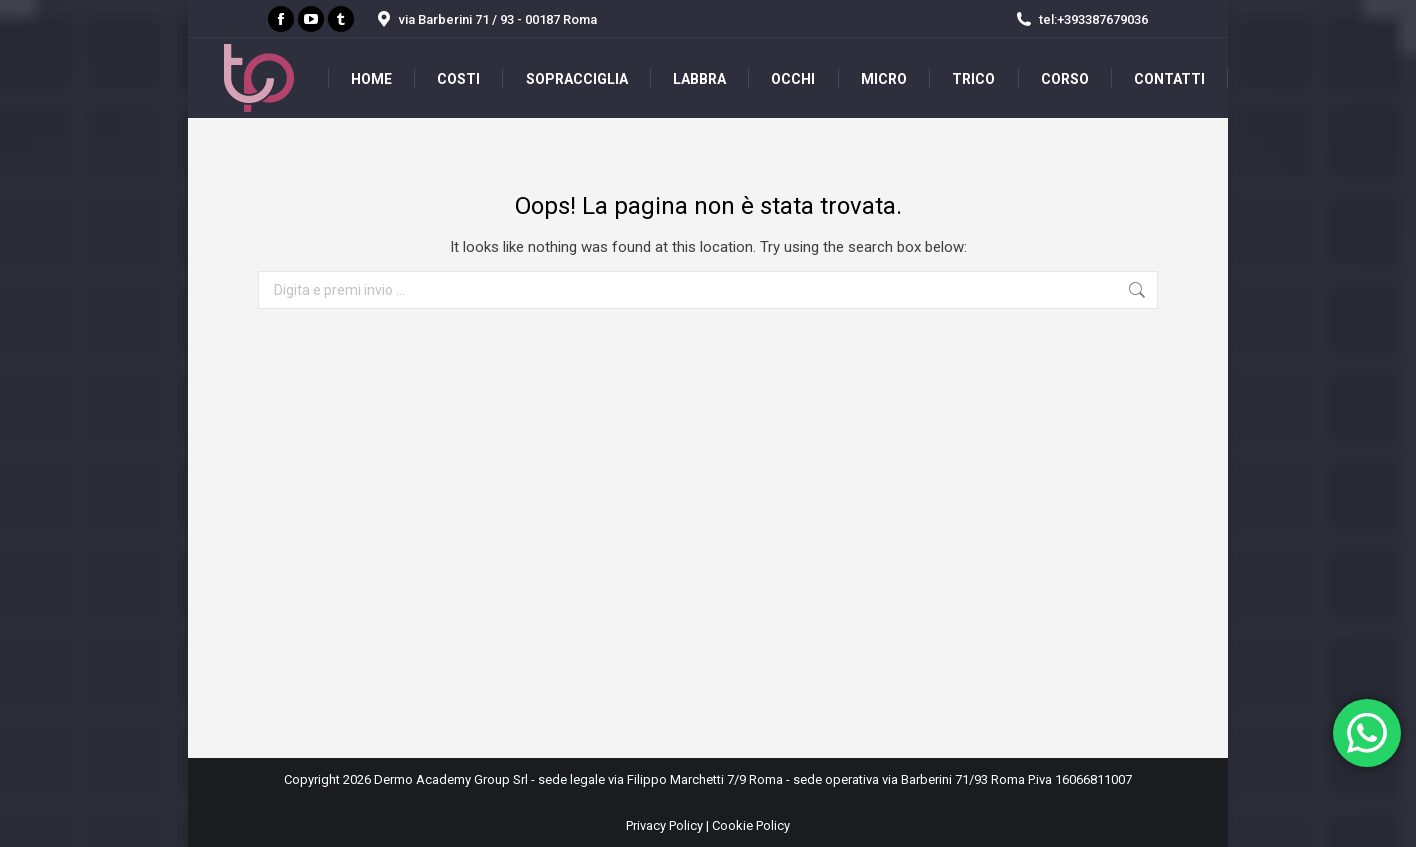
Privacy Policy (664, 825)
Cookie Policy (751, 825)
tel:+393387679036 (1081, 19)
